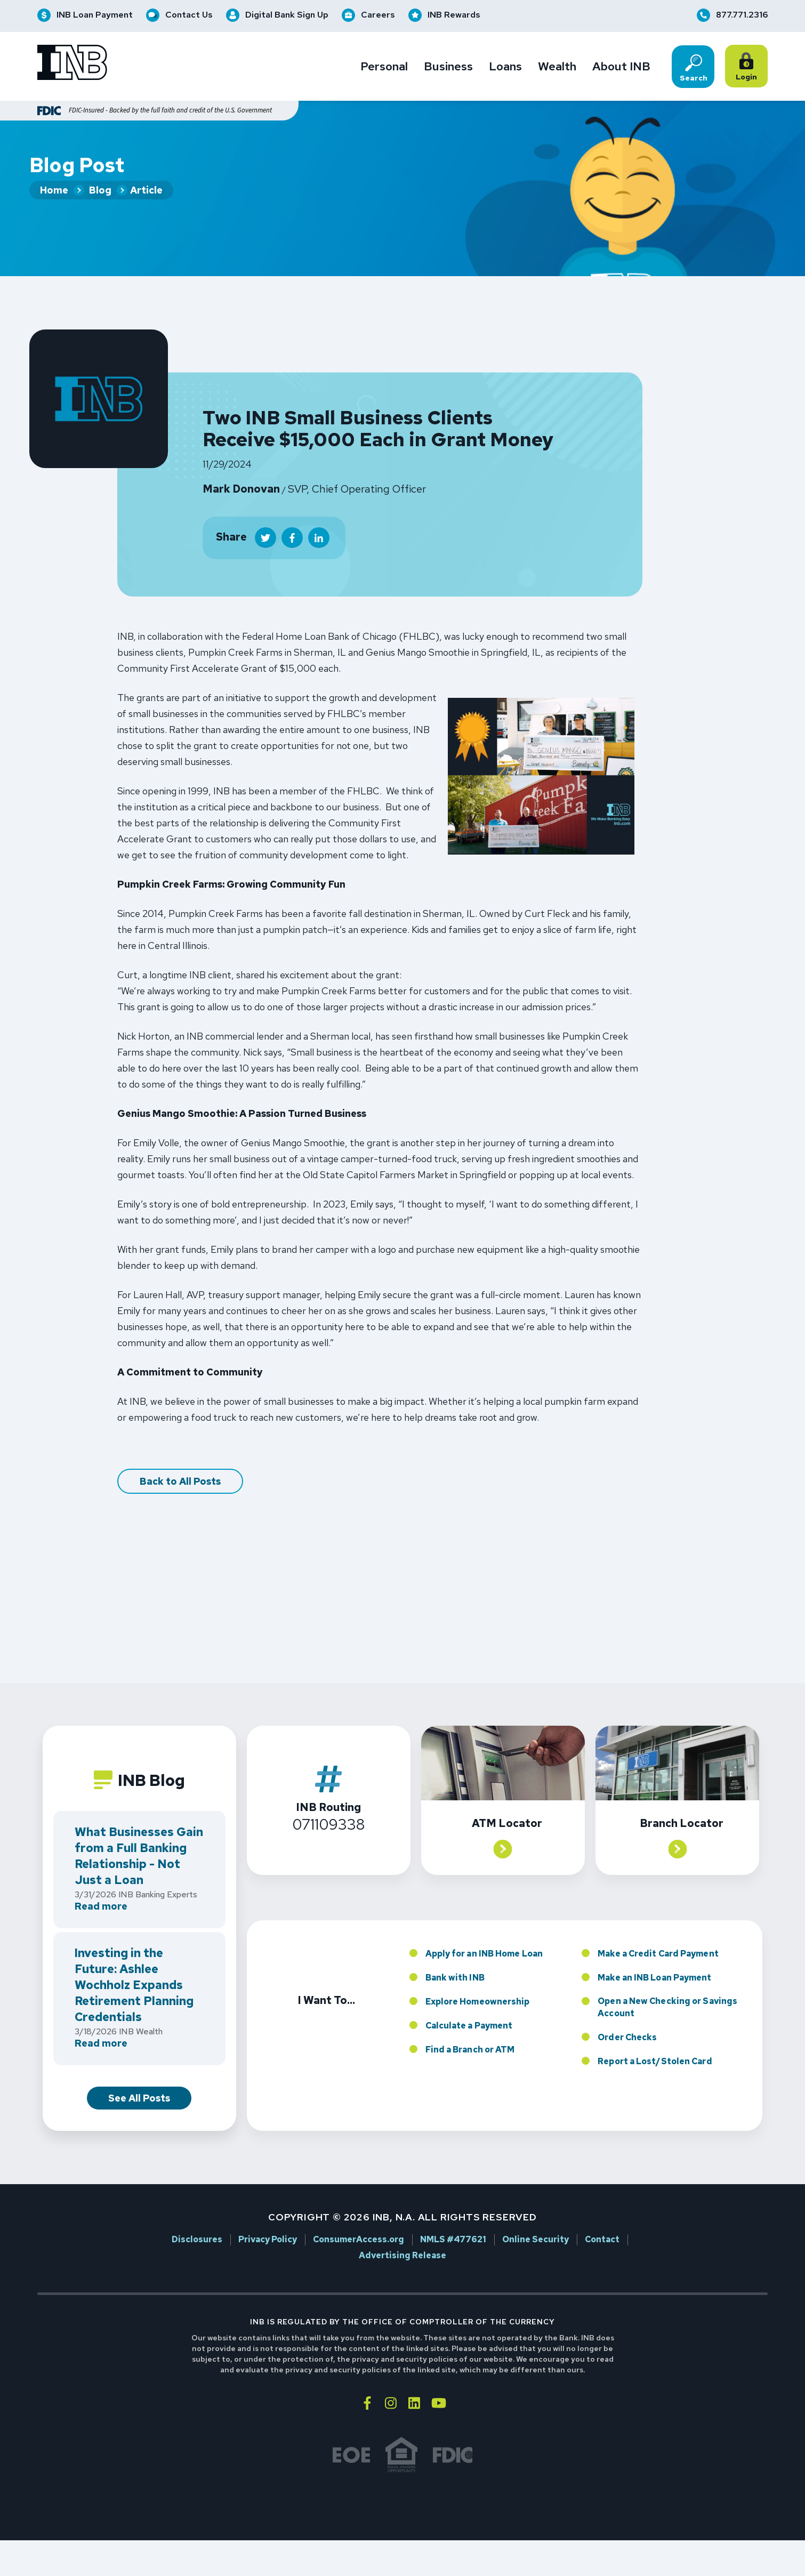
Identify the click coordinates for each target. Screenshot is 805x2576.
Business (448, 66)
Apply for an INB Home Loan (484, 1931)
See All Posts (139, 2076)
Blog (100, 191)
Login (748, 67)
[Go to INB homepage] (72, 64)
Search (693, 68)
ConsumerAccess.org (358, 2218)
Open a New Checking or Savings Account (667, 1985)
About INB (621, 66)
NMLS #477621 (453, 2218)
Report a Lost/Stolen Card (655, 2038)
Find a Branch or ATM (470, 2027)
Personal (384, 66)
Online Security (535, 2218)
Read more (101, 1885)
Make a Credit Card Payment (658, 1931)
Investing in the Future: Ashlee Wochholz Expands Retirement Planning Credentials (134, 1962)
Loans (505, 66)
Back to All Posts (180, 1459)
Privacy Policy (267, 2218)
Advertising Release (402, 2234)
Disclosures (197, 2218)
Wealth (557, 66)
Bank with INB (455, 1955)
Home (54, 191)
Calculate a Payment (469, 2003)
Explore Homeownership (477, 1979)
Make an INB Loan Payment (654, 1955)
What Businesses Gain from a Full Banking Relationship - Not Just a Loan (139, 1833)
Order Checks (627, 2014)
